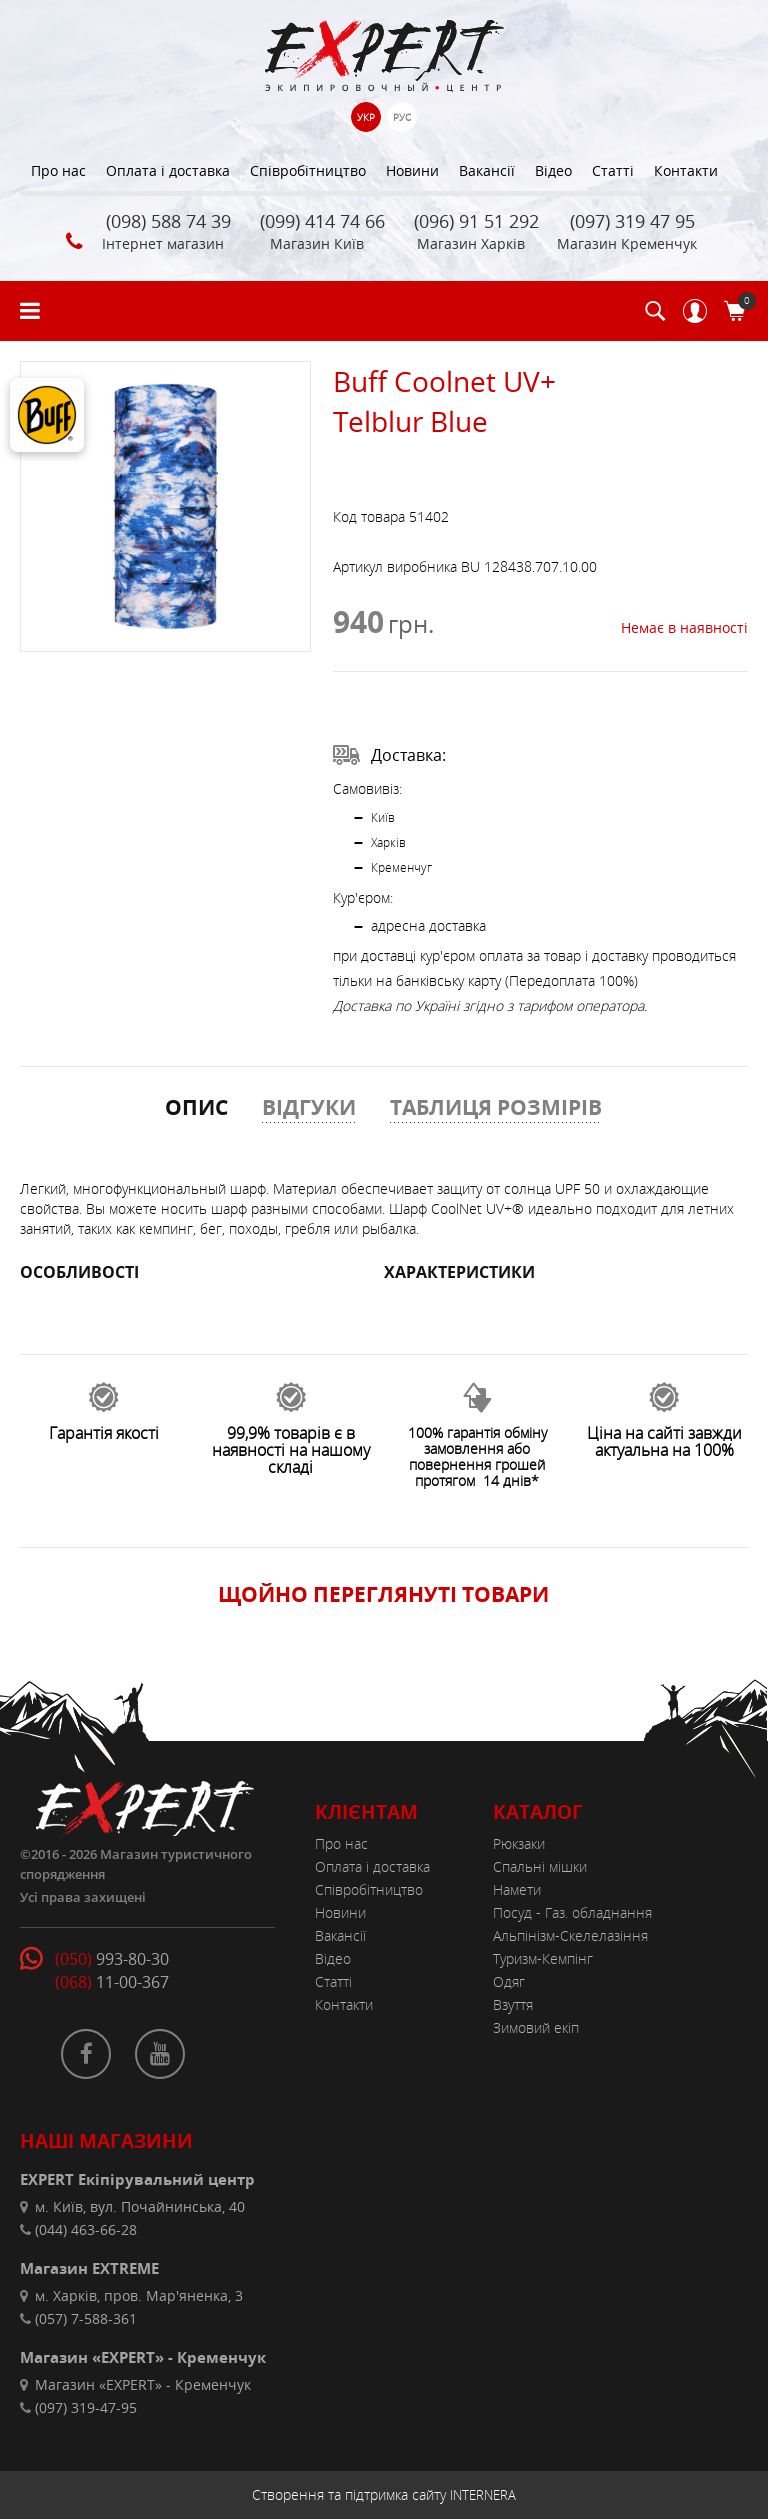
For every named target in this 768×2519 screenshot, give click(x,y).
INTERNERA (483, 2495)
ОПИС (196, 1107)
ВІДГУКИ (309, 1107)
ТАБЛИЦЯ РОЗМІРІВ (496, 1107)
